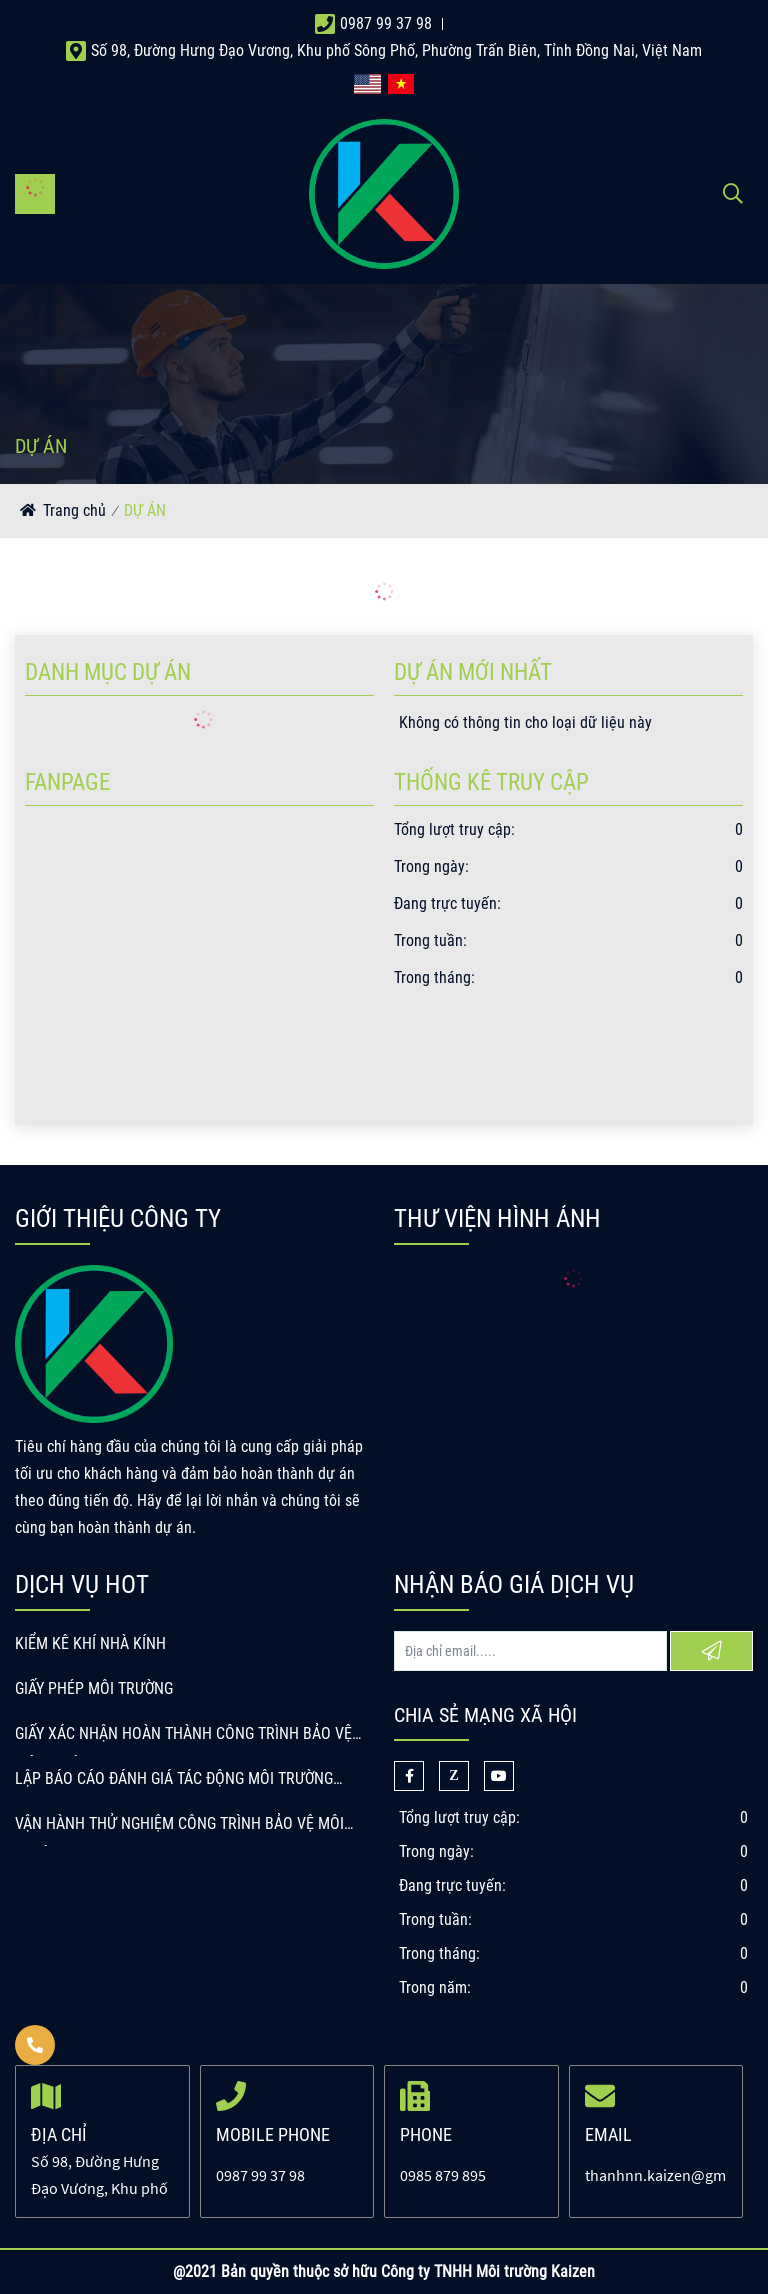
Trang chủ (74, 510)
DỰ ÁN (145, 510)
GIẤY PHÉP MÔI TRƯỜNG (94, 1688)
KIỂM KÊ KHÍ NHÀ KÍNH (90, 1643)
